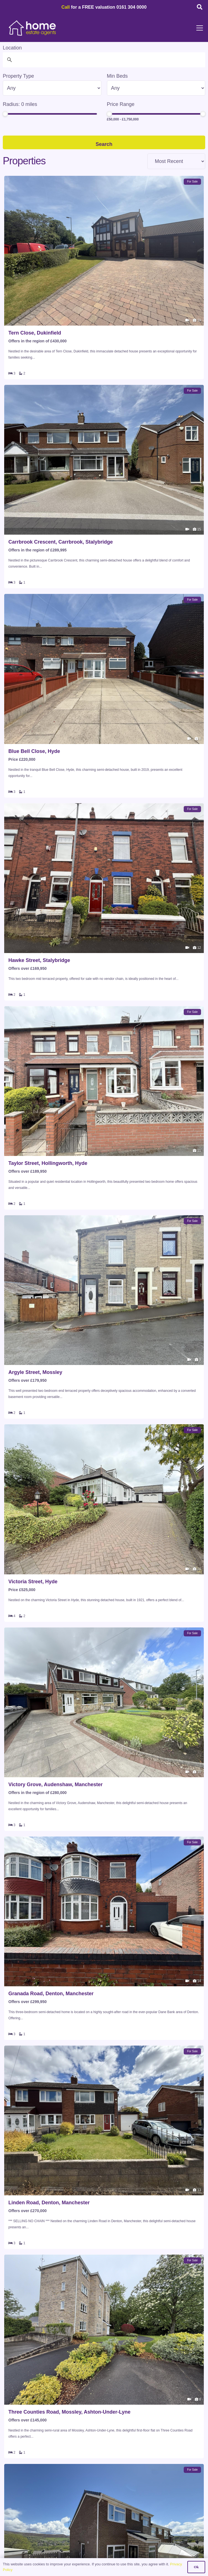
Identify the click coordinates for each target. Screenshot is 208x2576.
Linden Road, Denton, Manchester (49, 2202)
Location (12, 48)
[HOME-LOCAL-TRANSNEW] (32, 28)
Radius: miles (20, 104)
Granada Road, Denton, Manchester (51, 1993)
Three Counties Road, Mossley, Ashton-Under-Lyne (69, 2412)
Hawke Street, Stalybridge (39, 960)
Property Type (18, 76)
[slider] (5, 114)
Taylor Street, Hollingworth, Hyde (47, 1163)
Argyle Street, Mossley (35, 1372)
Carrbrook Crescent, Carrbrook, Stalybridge (60, 542)
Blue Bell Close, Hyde (34, 751)
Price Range (121, 104)
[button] (199, 7)
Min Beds (117, 76)
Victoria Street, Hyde (33, 1581)
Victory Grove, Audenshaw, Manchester (55, 1784)
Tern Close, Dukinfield (34, 333)
